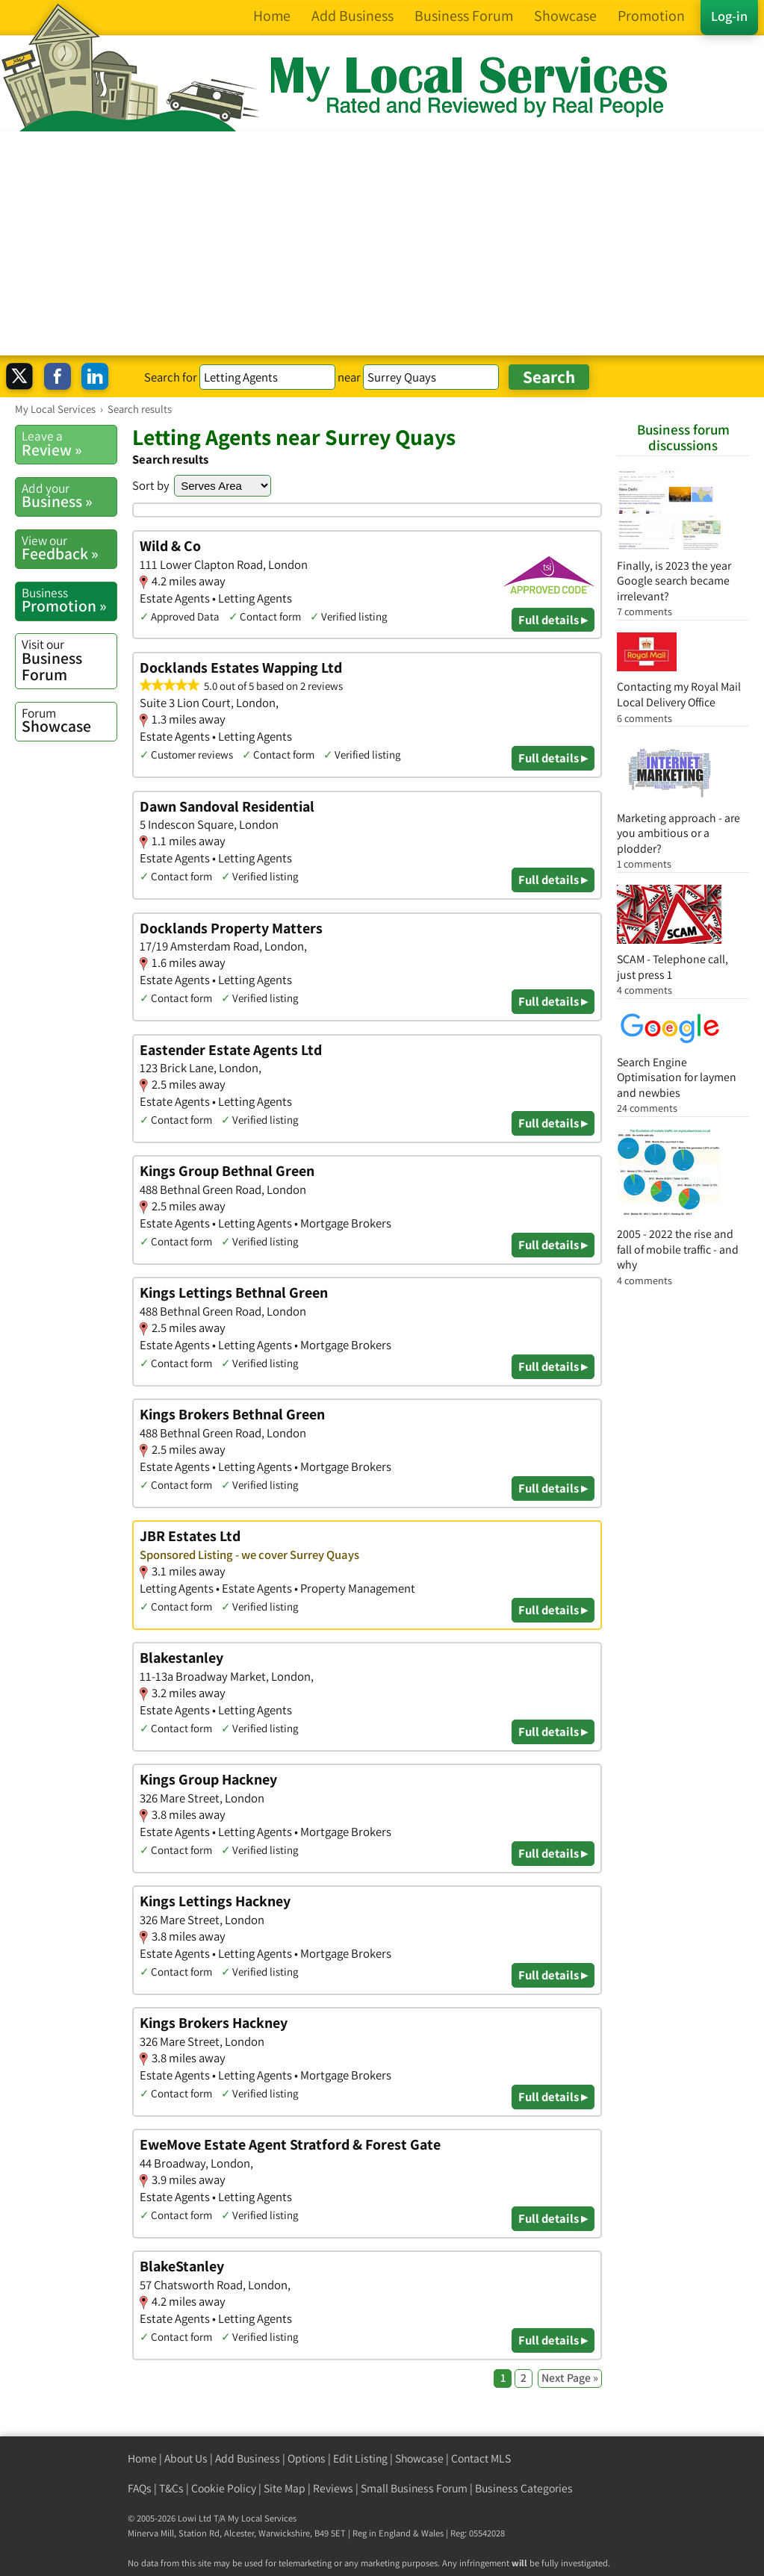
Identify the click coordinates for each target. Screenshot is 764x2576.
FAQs (140, 2488)
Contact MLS (481, 2458)
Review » (69, 443)
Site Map (284, 2488)
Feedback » (69, 548)
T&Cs (171, 2488)
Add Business (247, 2458)
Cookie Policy (223, 2488)
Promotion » (69, 600)
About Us (186, 2458)
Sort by (151, 485)
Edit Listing (360, 2458)
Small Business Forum (414, 2488)
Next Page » (569, 2378)
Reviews (333, 2488)
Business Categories (524, 2488)
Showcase (69, 720)
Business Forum (69, 659)
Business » (69, 495)
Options (307, 2458)
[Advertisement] (382, 243)
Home (142, 2458)
